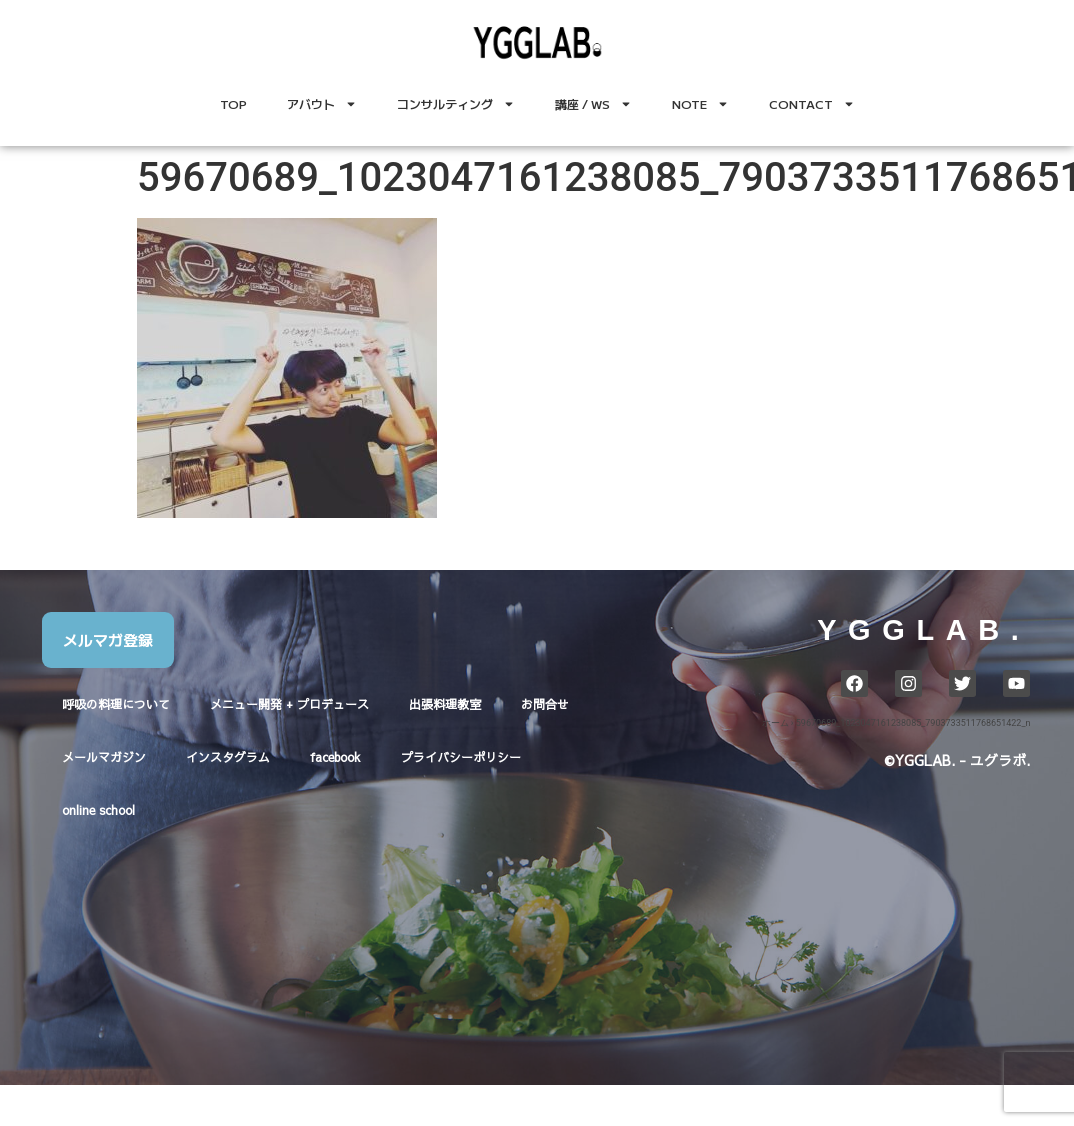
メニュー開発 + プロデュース (289, 704)
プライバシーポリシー (461, 757)
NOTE (700, 104)
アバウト (322, 104)
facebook (335, 757)
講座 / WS (593, 104)
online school (98, 810)
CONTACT (812, 104)
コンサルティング (456, 104)
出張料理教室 (445, 704)
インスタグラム (228, 757)
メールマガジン (104, 757)
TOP (233, 103)
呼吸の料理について (116, 704)
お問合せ (545, 704)
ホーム (775, 723)
